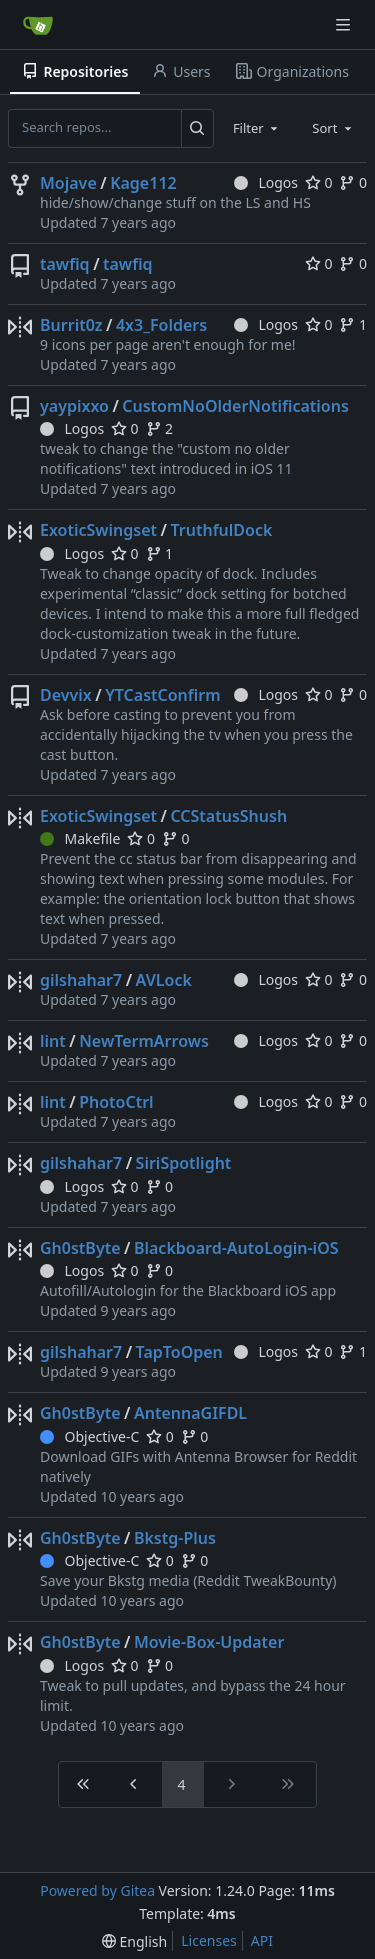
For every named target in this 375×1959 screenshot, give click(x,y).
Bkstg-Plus (175, 1538)
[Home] (38, 25)
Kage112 (143, 183)
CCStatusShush (228, 816)
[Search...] (197, 128)
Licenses (209, 1940)
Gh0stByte (80, 1248)
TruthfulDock (221, 530)
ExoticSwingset (98, 530)
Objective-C (89, 1436)
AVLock (164, 980)
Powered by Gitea (97, 1890)
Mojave (68, 183)
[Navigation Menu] (345, 24)
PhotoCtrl (116, 1102)
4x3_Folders (161, 325)
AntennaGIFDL (190, 1413)
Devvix (66, 695)
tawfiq (65, 264)
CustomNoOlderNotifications (235, 406)
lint (53, 1041)
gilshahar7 (81, 980)
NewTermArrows (144, 1041)
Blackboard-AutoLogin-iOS (236, 1248)
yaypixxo (74, 406)
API (262, 1940)
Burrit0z (71, 325)
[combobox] (257, 128)
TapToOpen (179, 1352)
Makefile (80, 838)
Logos (266, 182)
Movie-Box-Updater (209, 1642)
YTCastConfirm (162, 695)
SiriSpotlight (184, 1163)
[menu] (134, 1941)
